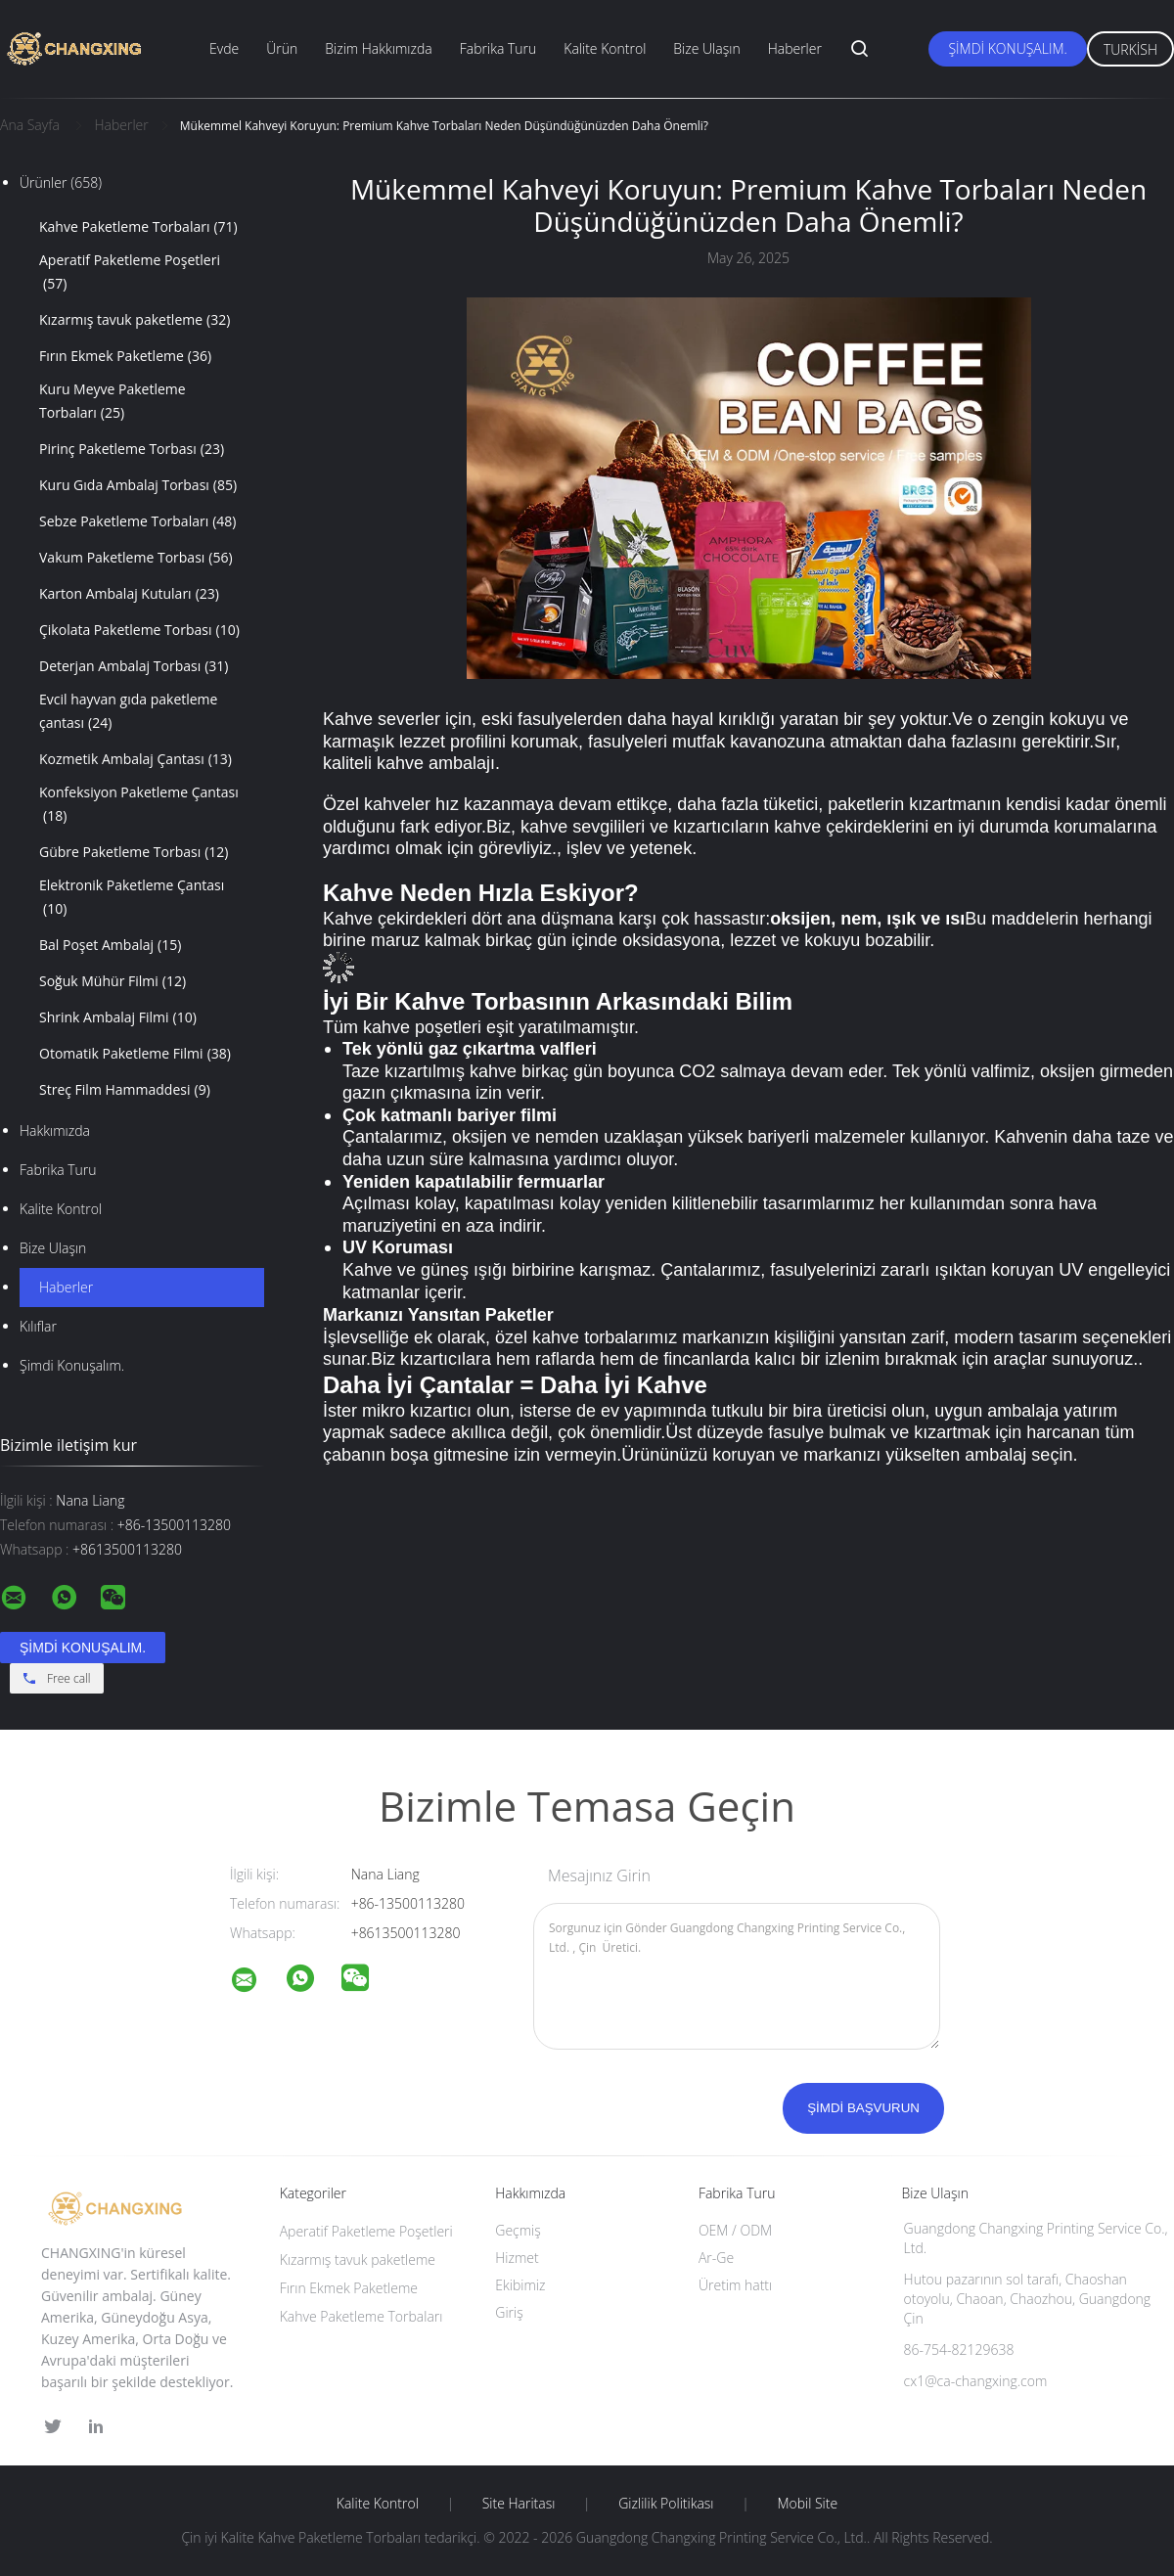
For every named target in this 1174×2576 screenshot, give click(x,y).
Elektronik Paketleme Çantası (131, 898)
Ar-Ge (716, 2257)
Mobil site (807, 2503)
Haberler (795, 48)
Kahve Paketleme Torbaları (138, 227)
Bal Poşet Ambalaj (110, 945)
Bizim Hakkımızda (378, 48)
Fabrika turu (58, 1169)
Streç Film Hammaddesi (124, 1090)
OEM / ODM (735, 2230)
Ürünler (61, 183)
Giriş (508, 2312)
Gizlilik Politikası (665, 2503)
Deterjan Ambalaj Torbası (133, 666)
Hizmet (516, 2257)
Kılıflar (38, 1326)
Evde (224, 48)
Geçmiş (518, 2230)
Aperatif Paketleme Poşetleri (129, 272)
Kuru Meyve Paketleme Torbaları (112, 402)
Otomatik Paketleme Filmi (135, 1053)
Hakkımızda (55, 1130)
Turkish (1130, 49)
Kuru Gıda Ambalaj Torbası (138, 485)
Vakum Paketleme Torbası (136, 557)
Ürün (281, 48)
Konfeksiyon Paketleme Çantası (139, 805)
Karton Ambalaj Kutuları (129, 594)
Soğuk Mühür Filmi (112, 981)
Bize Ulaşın (706, 48)
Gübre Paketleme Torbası (134, 852)
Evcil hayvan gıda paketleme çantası (128, 712)
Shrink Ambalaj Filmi (118, 1017)
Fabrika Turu (498, 48)
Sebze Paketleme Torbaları (137, 521)
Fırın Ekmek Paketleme (125, 356)
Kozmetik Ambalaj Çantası (135, 759)
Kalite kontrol (61, 1208)
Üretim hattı (735, 2285)
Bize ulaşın (53, 1248)
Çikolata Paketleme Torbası (139, 630)
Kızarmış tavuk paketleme (134, 320)
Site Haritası (519, 2503)
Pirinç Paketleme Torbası (131, 449)
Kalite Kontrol (605, 48)
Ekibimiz (520, 2285)
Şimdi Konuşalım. (1007, 48)
